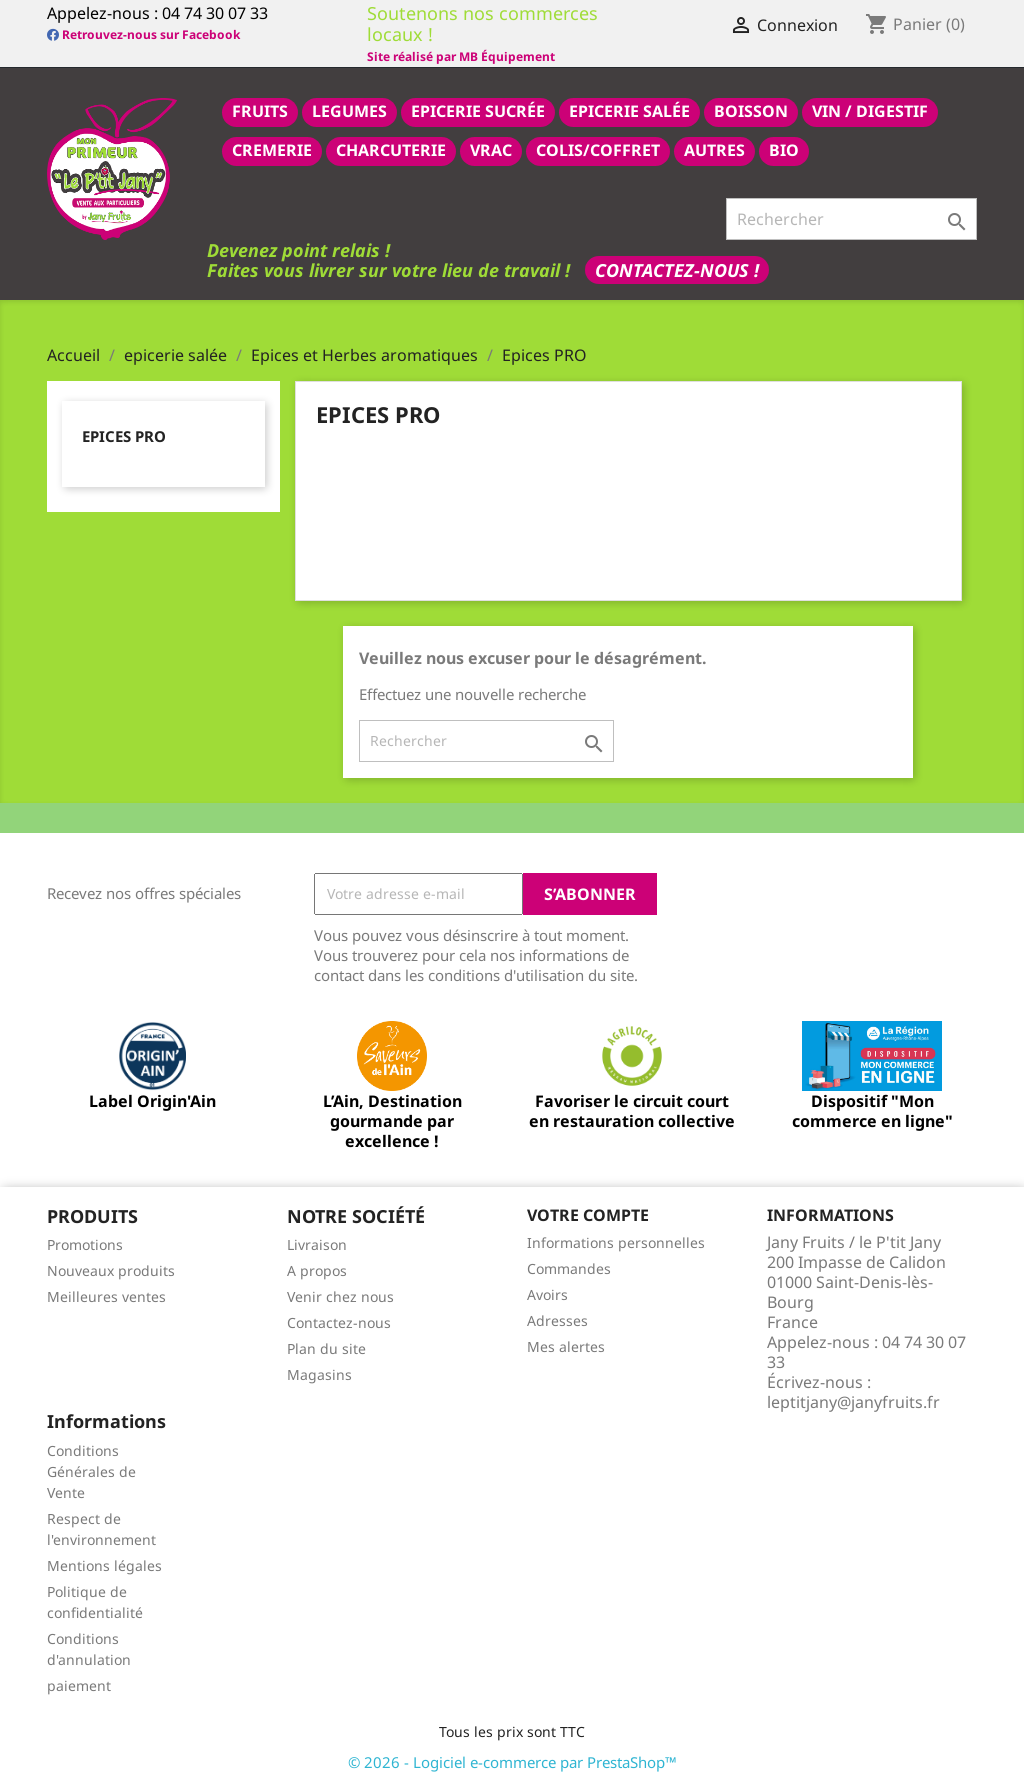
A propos (317, 1270)
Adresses (557, 1320)
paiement (79, 1685)
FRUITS (260, 111)
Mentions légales (104, 1565)
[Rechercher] (851, 219)
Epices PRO (124, 436)
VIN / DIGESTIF (870, 111)
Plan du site (326, 1348)
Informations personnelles (616, 1242)
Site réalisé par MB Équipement (461, 56)
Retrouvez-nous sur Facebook (143, 34)
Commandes (569, 1268)
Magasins (319, 1374)
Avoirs (547, 1294)
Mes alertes (566, 1346)
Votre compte (588, 1215)
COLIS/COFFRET (598, 150)
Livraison (317, 1244)
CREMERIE (272, 150)
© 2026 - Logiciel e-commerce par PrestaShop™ (512, 1762)
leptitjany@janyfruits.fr (853, 1402)
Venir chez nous (340, 1296)
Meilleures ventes (106, 1296)
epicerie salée (629, 111)
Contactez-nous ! (677, 270)
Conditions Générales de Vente (91, 1471)
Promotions (85, 1244)
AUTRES (714, 150)
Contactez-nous (339, 1322)
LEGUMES (349, 111)
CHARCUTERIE (391, 150)
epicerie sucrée (478, 111)
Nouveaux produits (111, 1270)
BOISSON (751, 111)
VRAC (491, 150)
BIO (784, 150)
